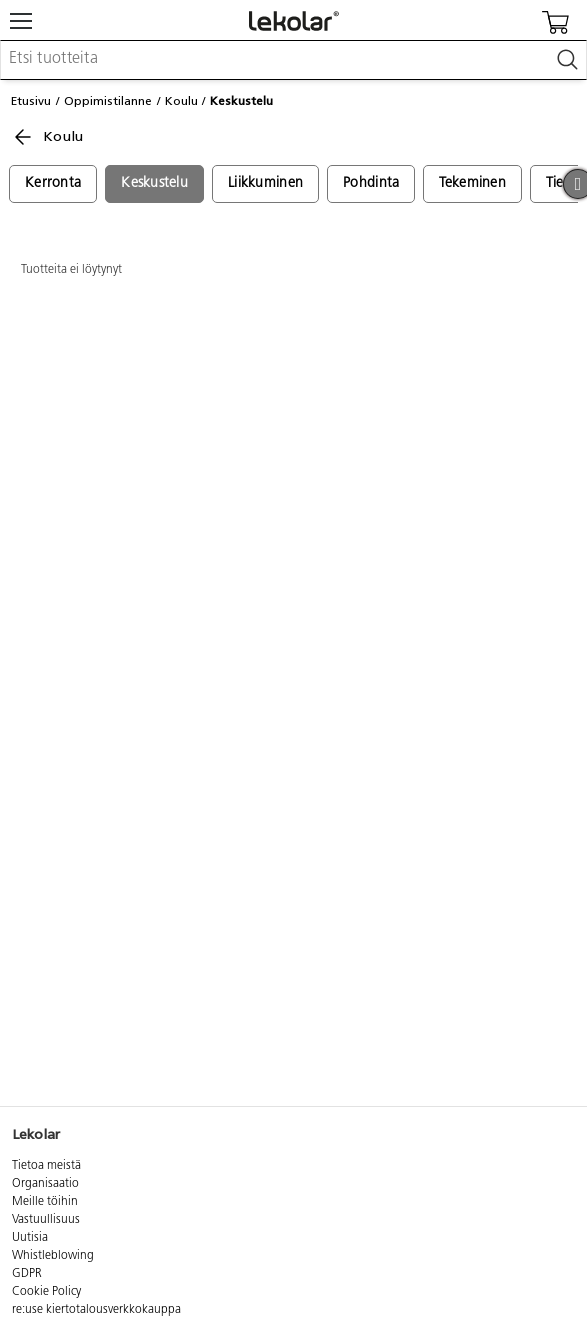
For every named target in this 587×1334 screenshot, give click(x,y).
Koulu (181, 101)
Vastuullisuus (46, 1220)
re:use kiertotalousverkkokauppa (96, 1310)
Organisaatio (45, 1184)
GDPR (27, 1274)
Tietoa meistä (46, 1166)
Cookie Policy (46, 1292)
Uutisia (30, 1238)
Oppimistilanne (108, 101)
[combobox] (293, 60)
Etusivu (31, 101)
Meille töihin (45, 1202)
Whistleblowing (53, 1256)
